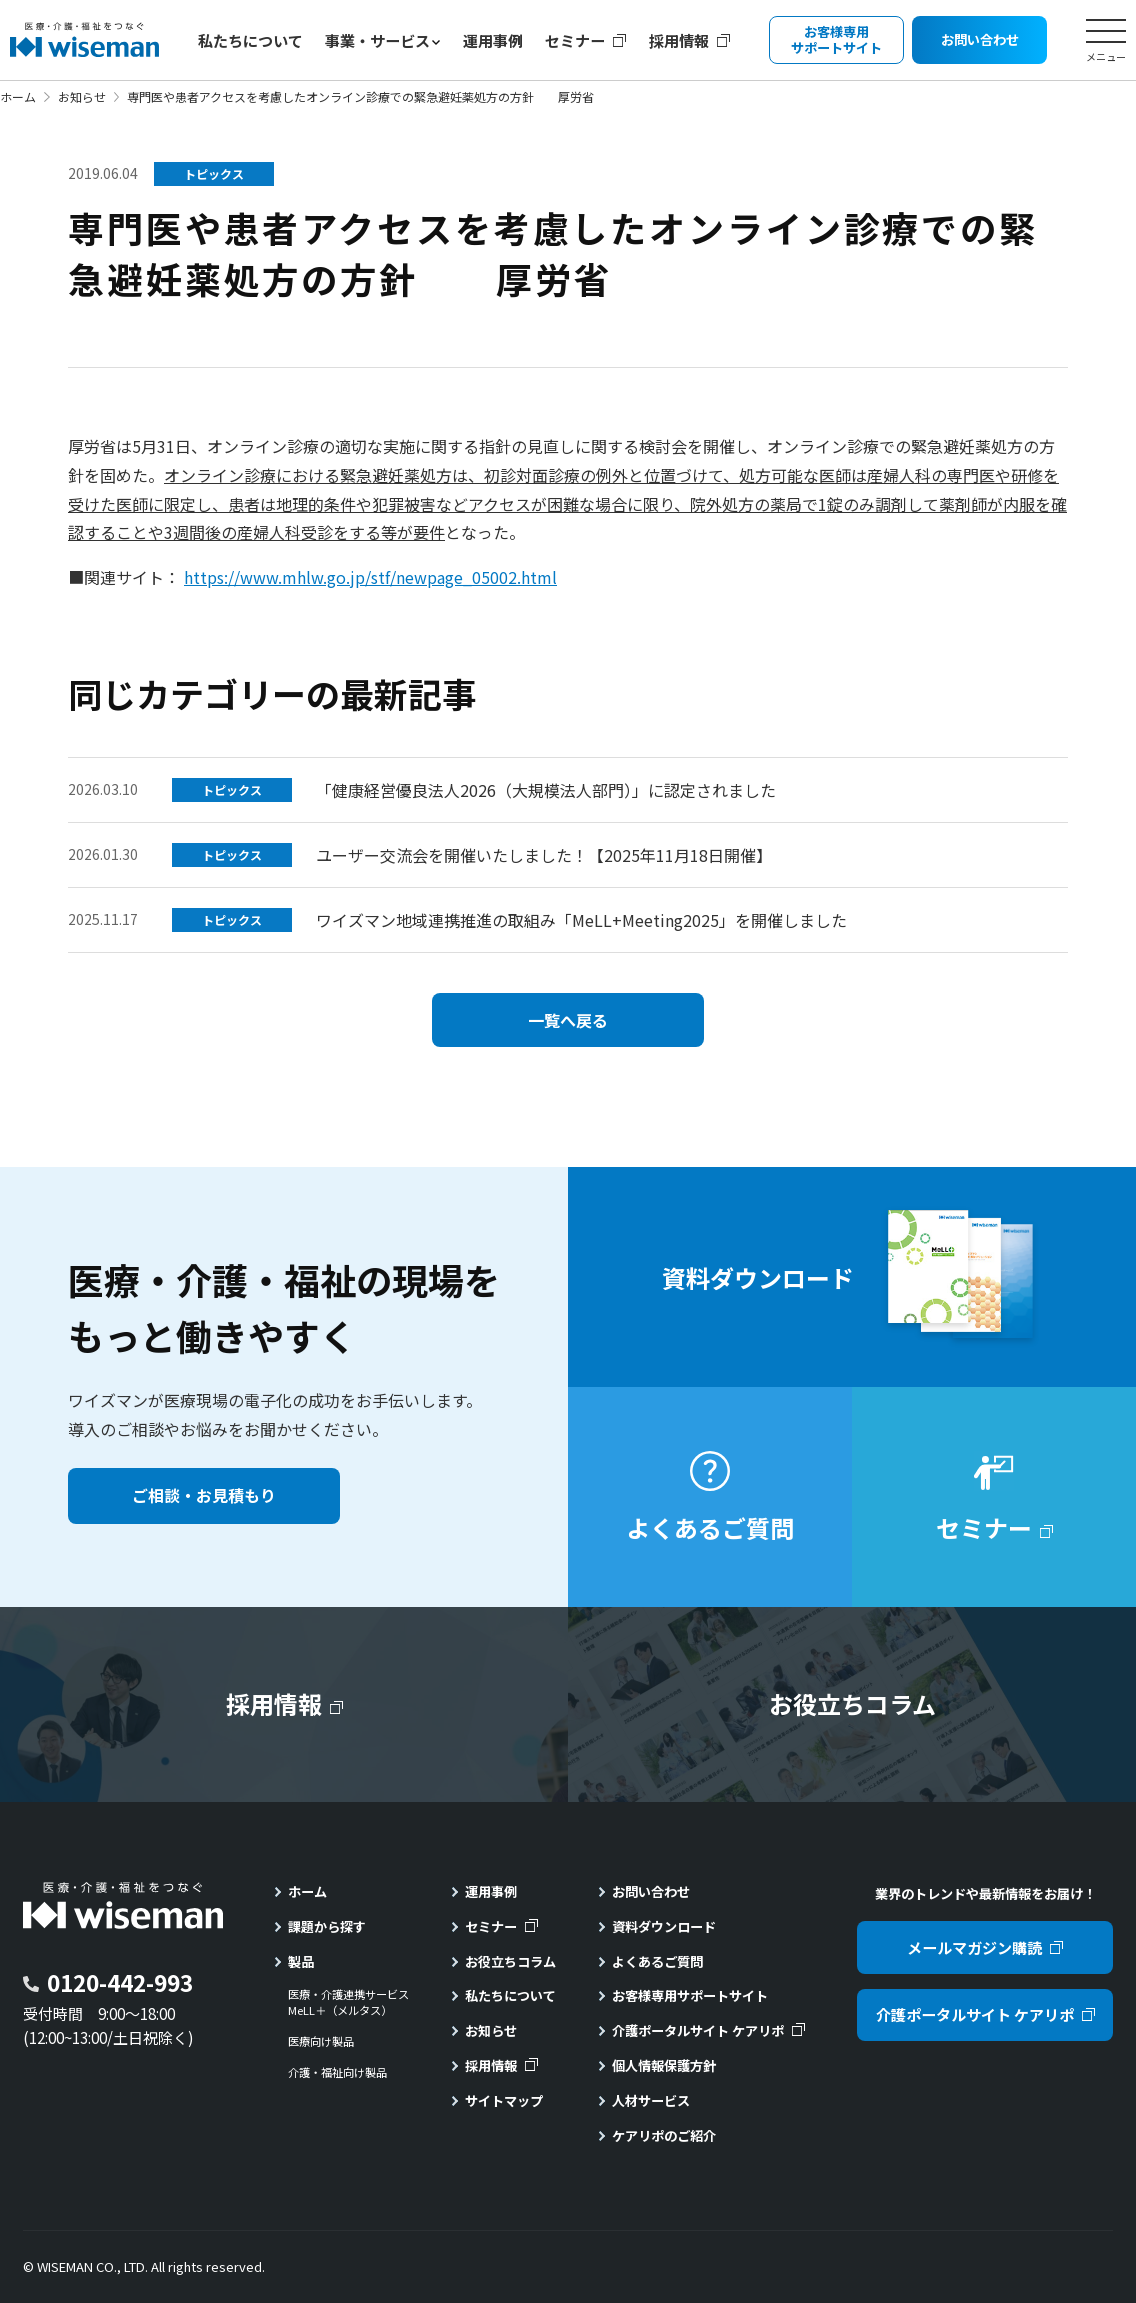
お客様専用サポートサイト (690, 1995)
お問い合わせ (651, 1891)
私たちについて (250, 40)
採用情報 (679, 40)
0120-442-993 (120, 1982)
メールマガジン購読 (974, 1947)
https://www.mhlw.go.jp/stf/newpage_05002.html (370, 577)
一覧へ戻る (568, 1020)
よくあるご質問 (657, 1961)
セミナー (575, 40)
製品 (301, 1961)
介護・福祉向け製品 (337, 2072)
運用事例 (493, 40)
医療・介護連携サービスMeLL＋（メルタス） (348, 2002)
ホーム (18, 96)
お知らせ (82, 96)
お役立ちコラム (510, 1961)
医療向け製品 (321, 2041)
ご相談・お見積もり (204, 1495)
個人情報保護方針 (664, 2065)
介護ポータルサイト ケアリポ (698, 2030)
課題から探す (327, 1926)
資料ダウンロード (664, 1926)
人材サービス (651, 2100)
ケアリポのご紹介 (664, 2135)
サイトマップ (504, 2100)
